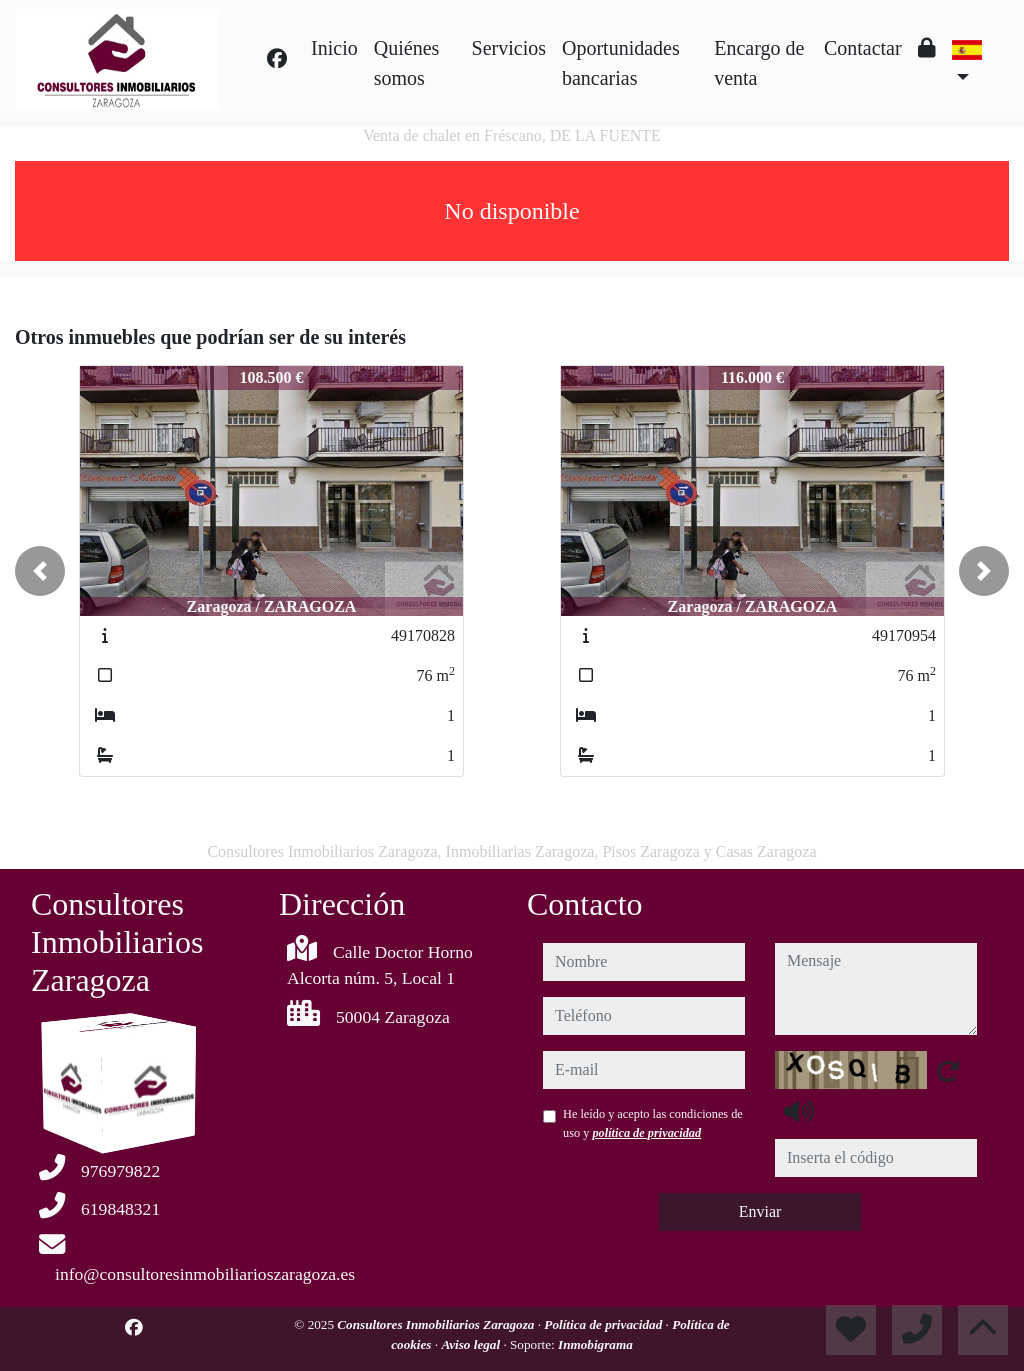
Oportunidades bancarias (621, 63)
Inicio (334, 48)
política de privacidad (646, 1133)
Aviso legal (472, 1344)
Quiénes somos (407, 63)
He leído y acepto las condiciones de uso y (653, 1123)
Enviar (760, 1211)
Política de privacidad (604, 1324)
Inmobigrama (595, 1344)
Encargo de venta (759, 63)
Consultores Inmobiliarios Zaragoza (437, 1324)
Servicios (509, 48)
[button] (40, 571)
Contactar (863, 48)
